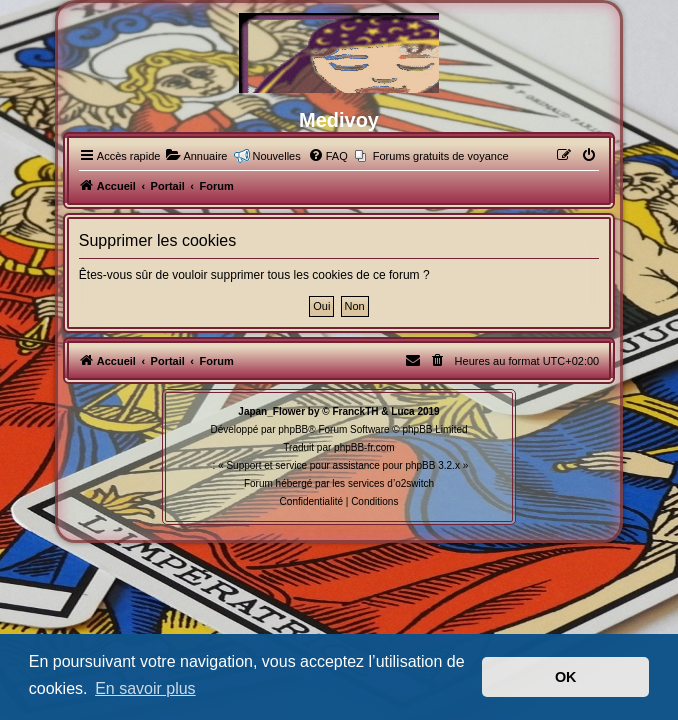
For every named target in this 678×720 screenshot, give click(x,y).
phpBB (293, 429)
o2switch (414, 483)
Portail (168, 186)
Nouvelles (276, 156)
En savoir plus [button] (145, 688)
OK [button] (566, 677)
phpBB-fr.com (364, 447)
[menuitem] (196, 156)
